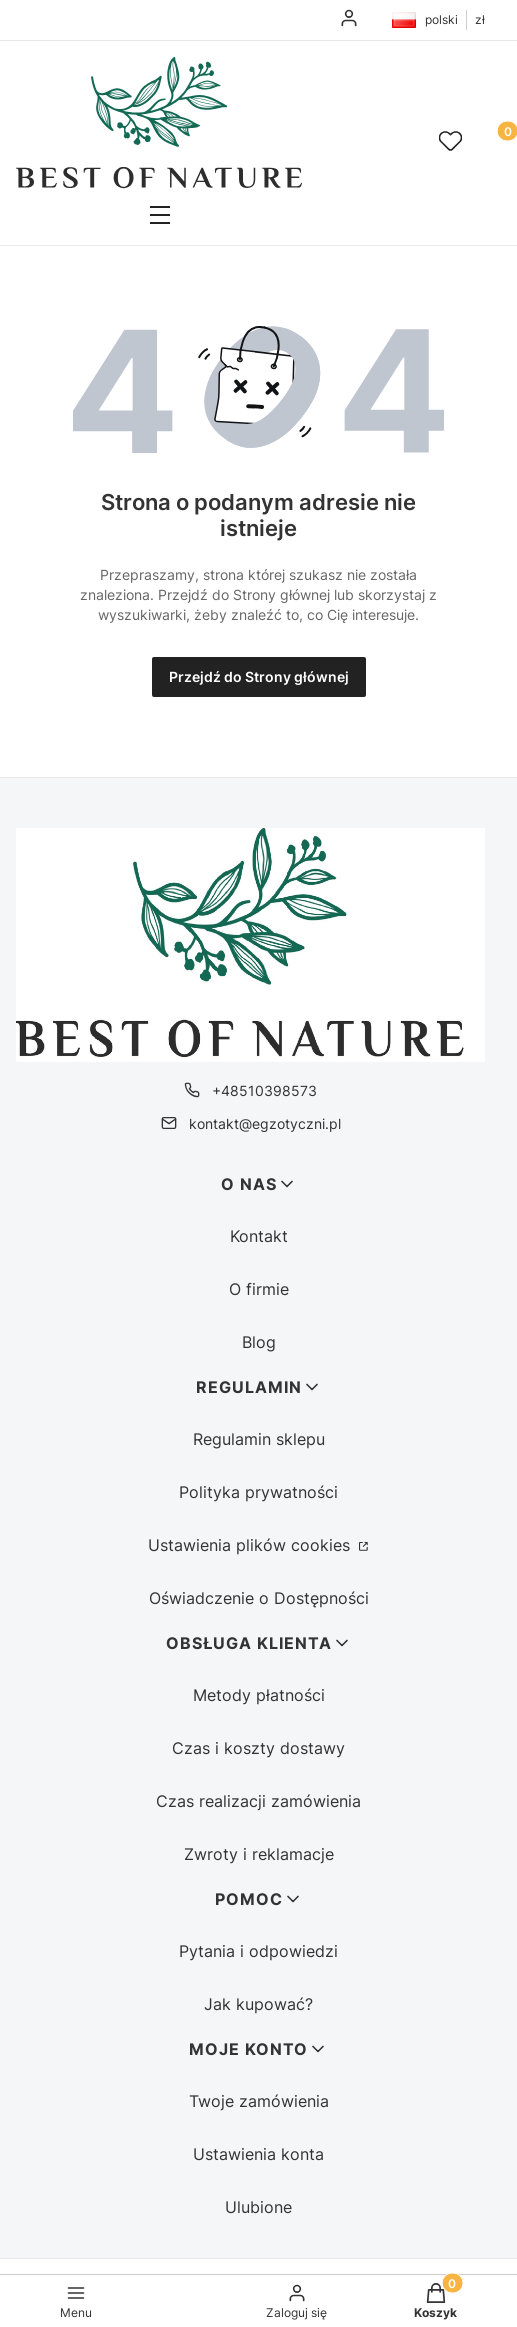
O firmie (259, 1289)
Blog (259, 1342)
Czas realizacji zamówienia (258, 1801)
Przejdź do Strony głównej (259, 676)
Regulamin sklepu (259, 1439)
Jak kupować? (258, 2004)
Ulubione (258, 2207)
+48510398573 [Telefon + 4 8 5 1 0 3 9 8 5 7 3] (264, 1090)
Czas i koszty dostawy (258, 1748)
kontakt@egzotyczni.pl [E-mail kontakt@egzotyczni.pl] (265, 1123)
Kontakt (259, 1236)
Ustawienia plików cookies (251, 1545)
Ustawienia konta (258, 2154)
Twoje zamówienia (259, 2101)
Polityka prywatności (258, 1492)
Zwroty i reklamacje (259, 1854)
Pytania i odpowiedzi (258, 1951)
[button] (159, 217)
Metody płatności (259, 1695)
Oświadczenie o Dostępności (259, 1598)
